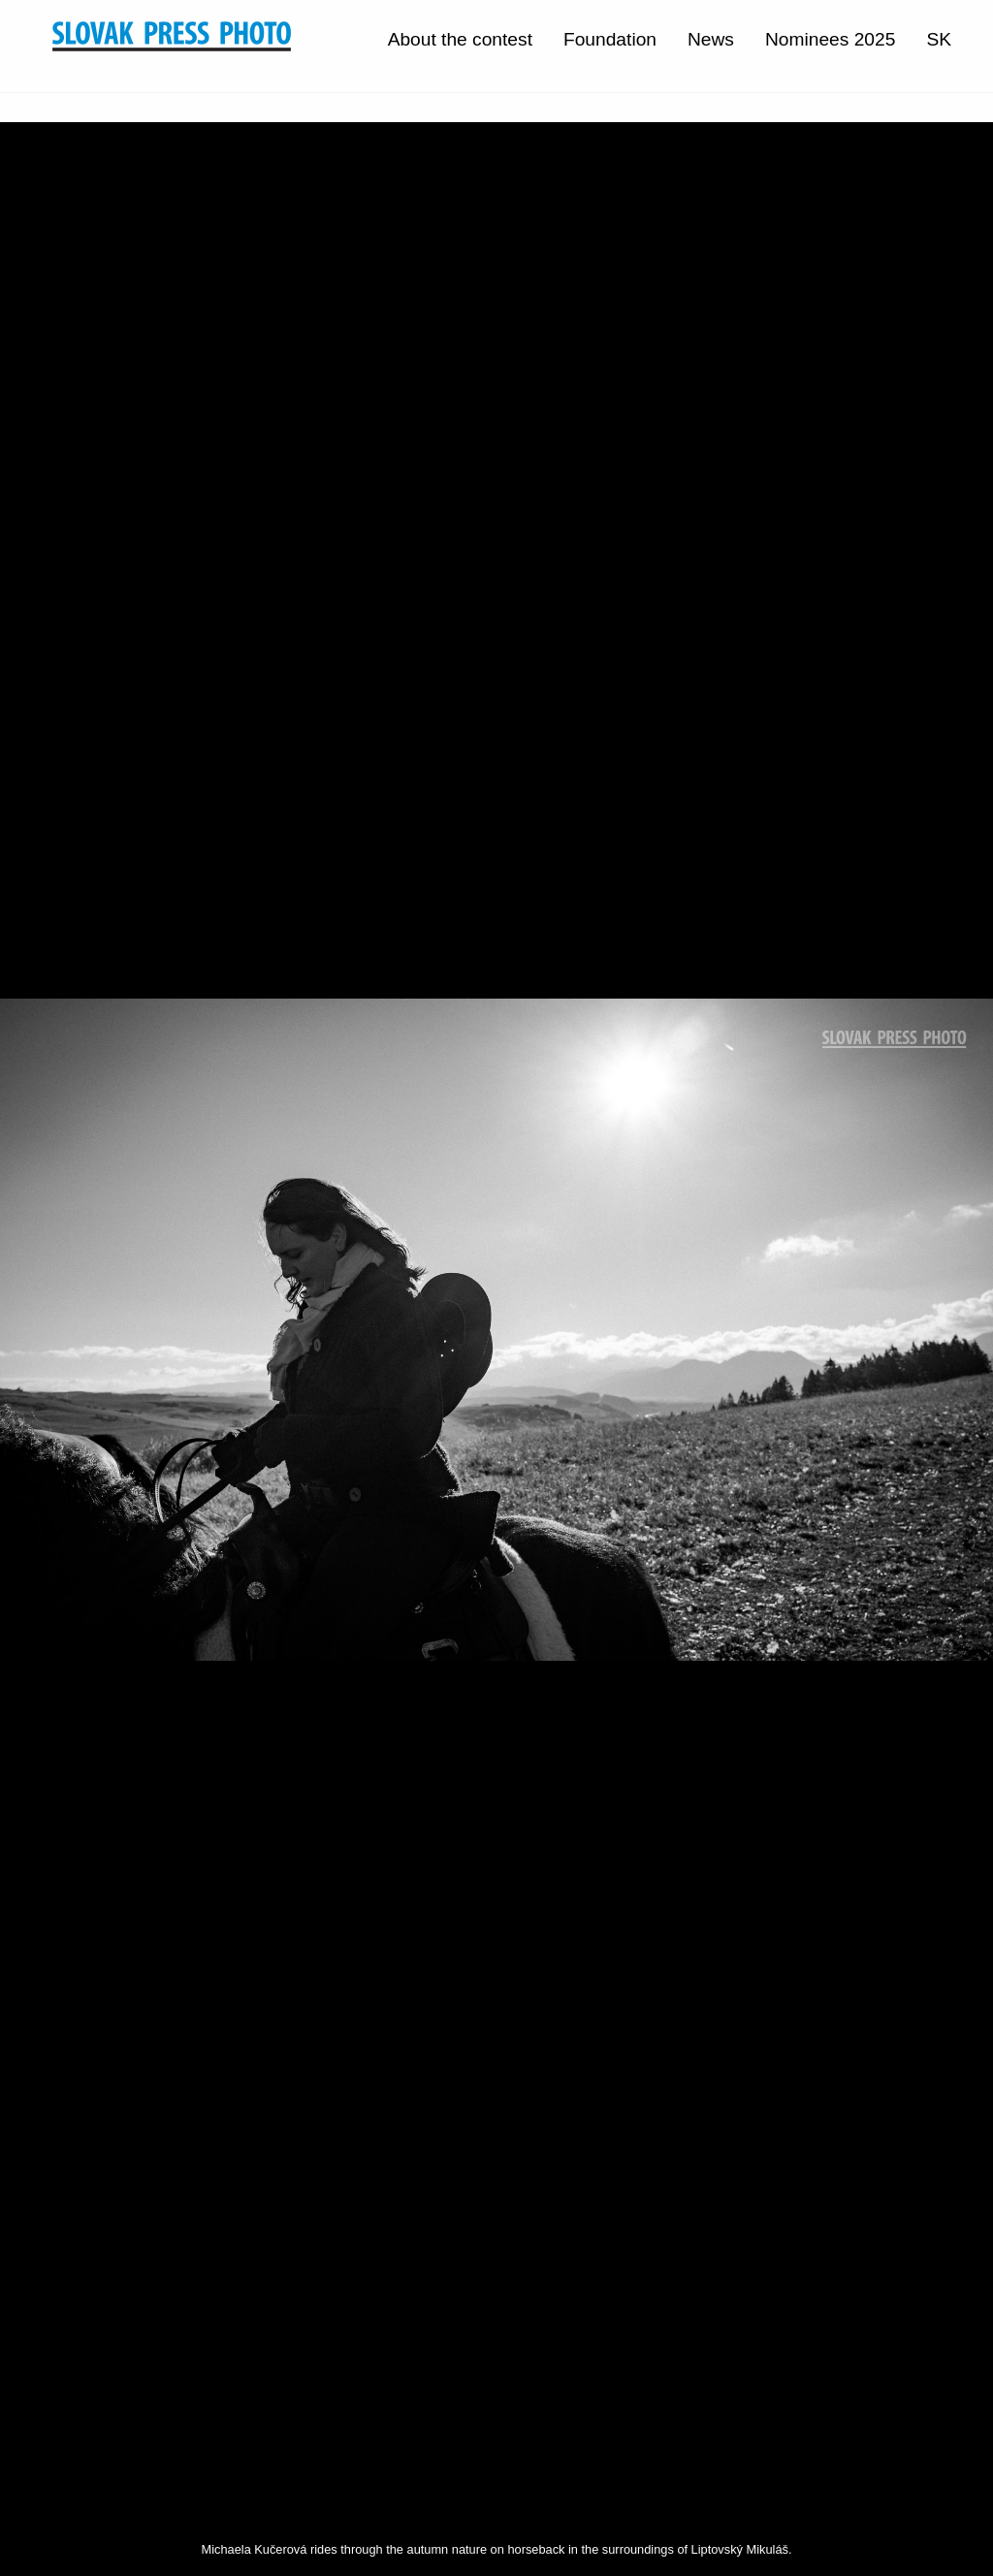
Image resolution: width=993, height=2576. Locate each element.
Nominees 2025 (830, 39)
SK (938, 39)
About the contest (460, 39)
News (711, 39)
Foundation (610, 39)
